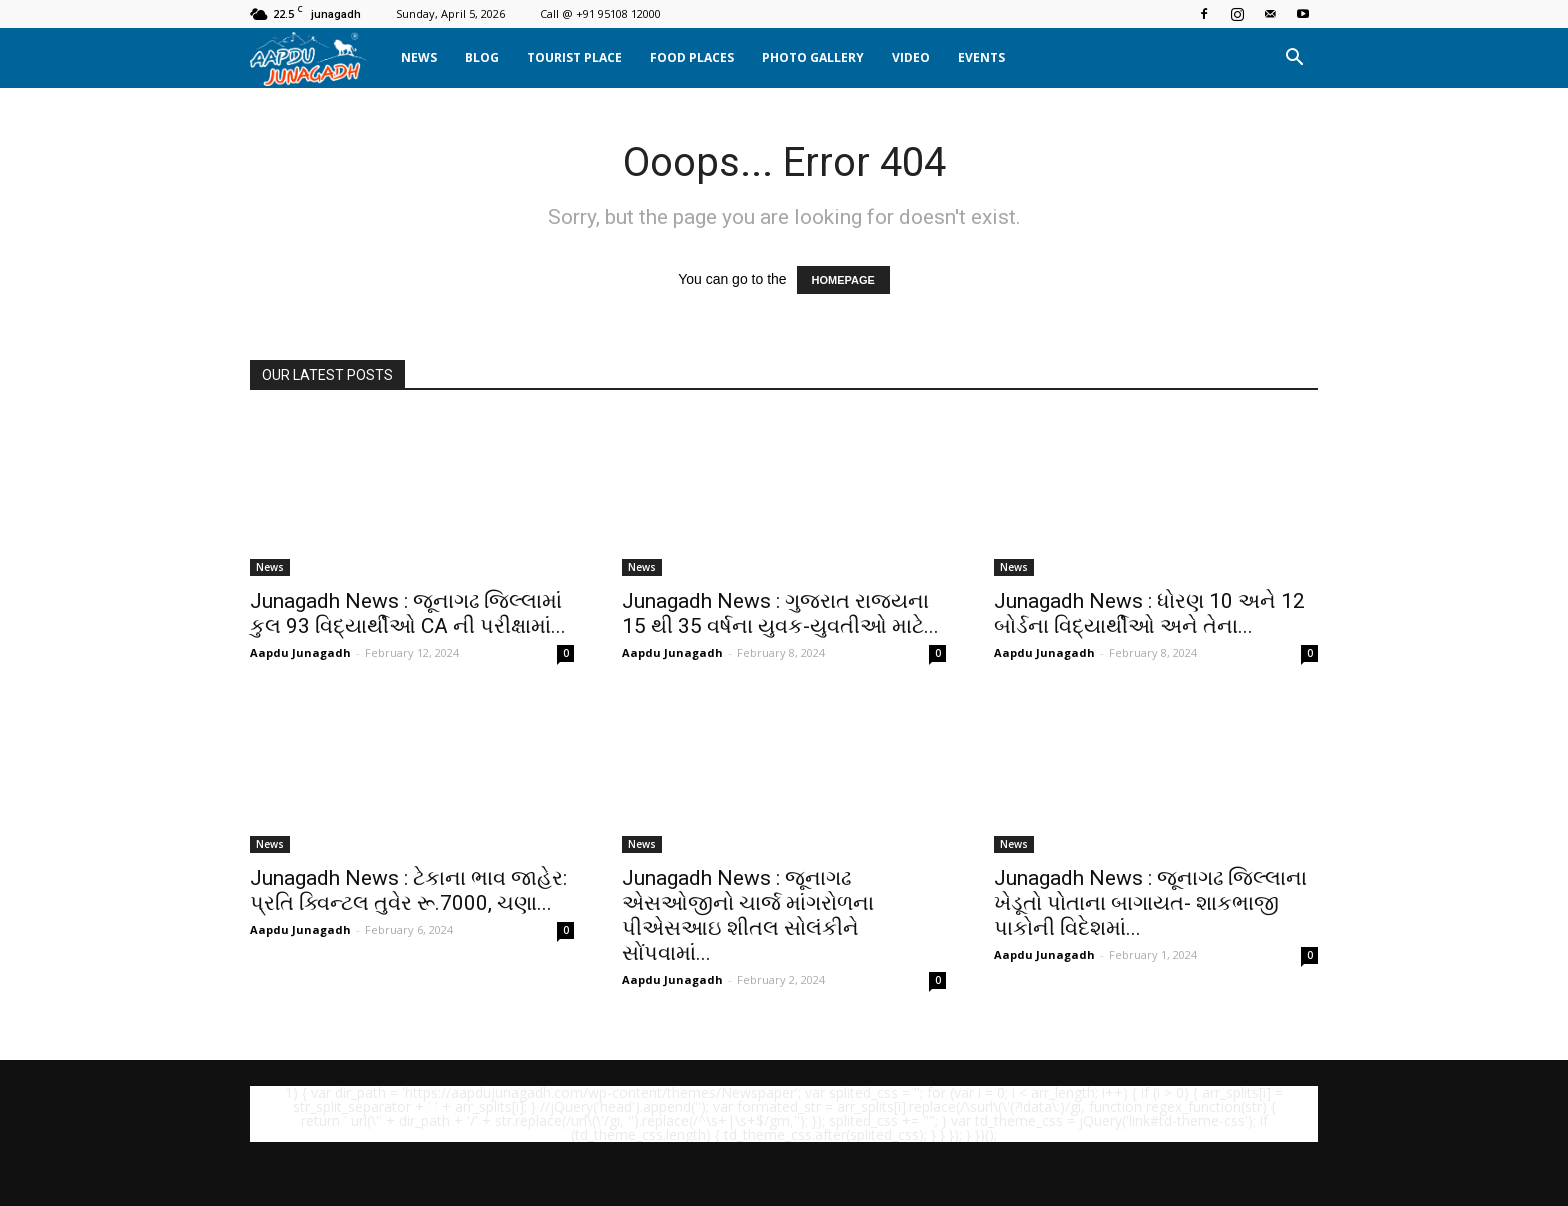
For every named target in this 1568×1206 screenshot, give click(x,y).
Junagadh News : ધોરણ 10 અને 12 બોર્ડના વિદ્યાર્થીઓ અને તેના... (1149, 613)
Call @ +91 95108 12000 (600, 13)
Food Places (692, 57)
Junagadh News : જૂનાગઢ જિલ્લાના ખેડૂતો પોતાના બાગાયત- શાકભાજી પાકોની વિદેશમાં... (1150, 903)
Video (911, 57)
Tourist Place (574, 57)
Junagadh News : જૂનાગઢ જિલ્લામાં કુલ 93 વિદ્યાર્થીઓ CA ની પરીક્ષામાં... (408, 613)
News (419, 57)
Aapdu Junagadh (300, 652)
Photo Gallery (813, 57)
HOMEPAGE (843, 280)
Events (981, 57)
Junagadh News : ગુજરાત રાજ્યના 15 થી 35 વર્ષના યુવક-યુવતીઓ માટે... (780, 613)
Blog (482, 57)
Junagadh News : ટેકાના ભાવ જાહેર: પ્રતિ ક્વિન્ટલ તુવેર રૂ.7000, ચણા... (408, 890)
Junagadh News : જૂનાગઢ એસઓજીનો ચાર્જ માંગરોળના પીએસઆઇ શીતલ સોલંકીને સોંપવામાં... (748, 915)
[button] (1294, 58)
